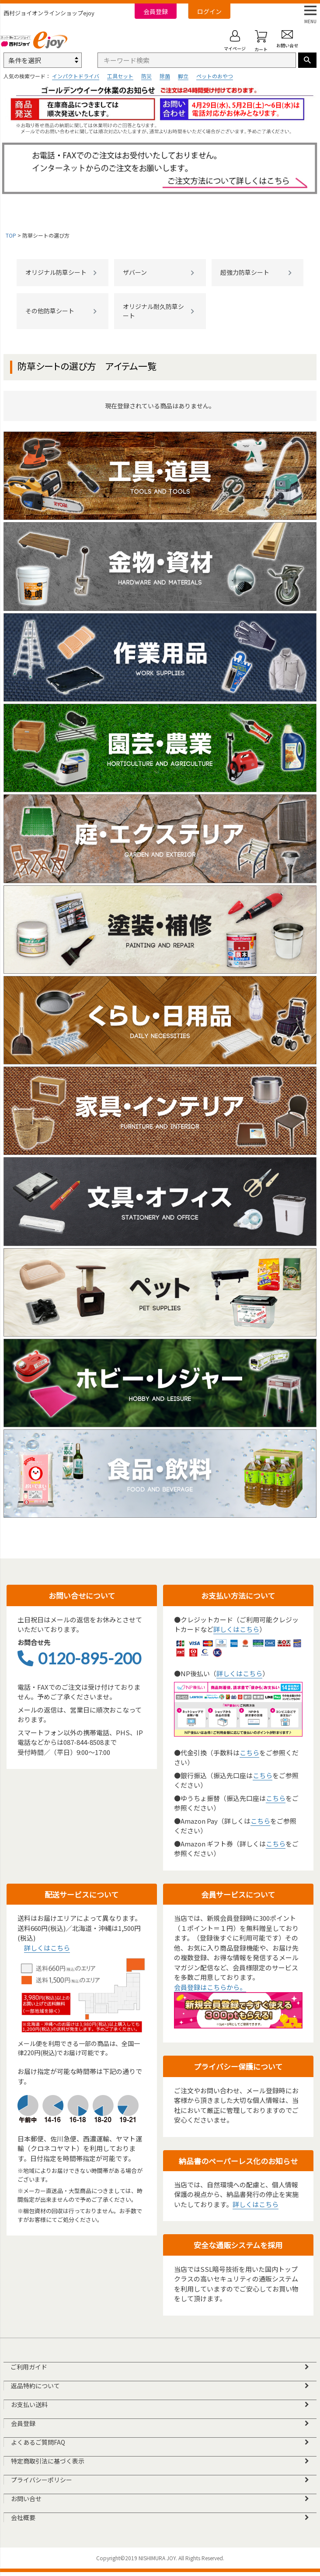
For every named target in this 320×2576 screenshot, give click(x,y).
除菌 (165, 76)
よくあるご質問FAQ (38, 2444)
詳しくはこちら (236, 1629)
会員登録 (155, 11)
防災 (146, 76)
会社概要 (23, 2521)
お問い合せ (26, 2502)
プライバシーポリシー (41, 2482)
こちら (249, 1752)
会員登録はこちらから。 (210, 1987)
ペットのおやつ (214, 76)
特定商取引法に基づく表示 (47, 2463)
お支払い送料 (29, 2405)
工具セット (120, 76)
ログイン (209, 11)
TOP (11, 235)
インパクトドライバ (75, 76)
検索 (307, 60)
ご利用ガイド (28, 2367)
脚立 (183, 76)
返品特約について (35, 2386)
